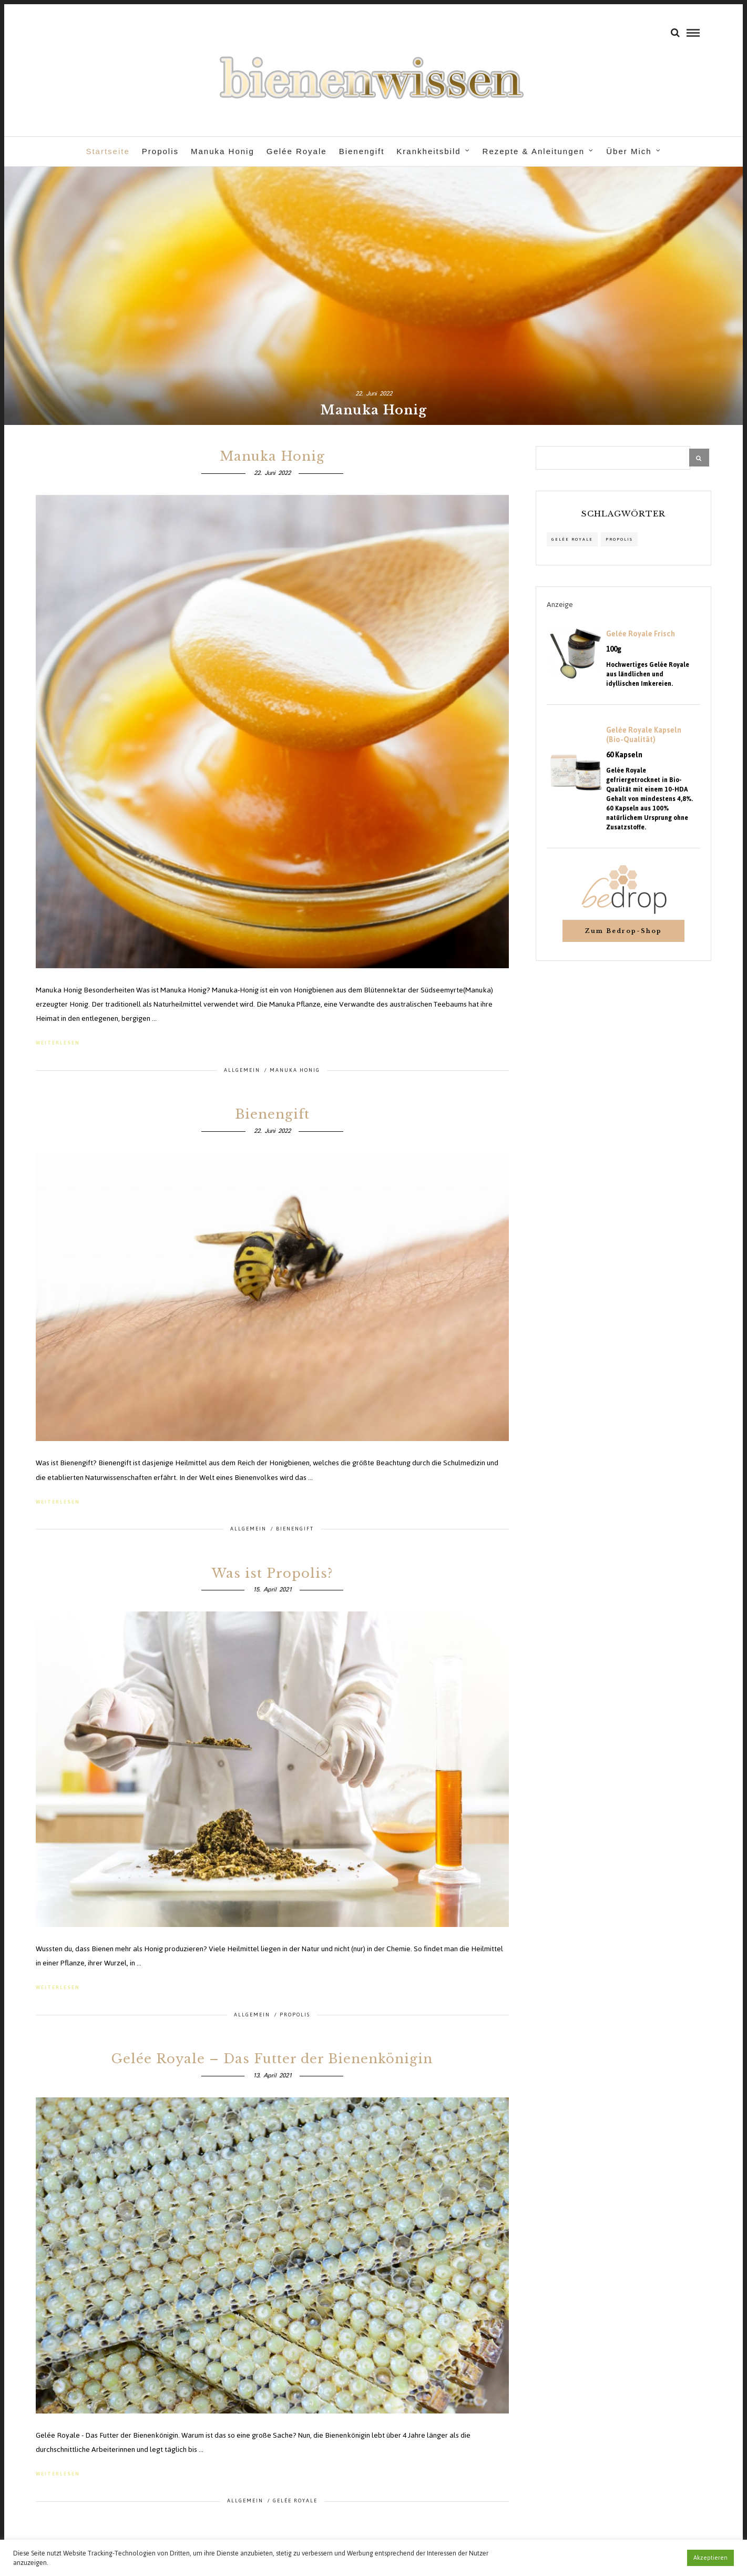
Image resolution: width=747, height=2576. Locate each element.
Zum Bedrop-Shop (623, 926)
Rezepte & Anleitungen (534, 151)
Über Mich (628, 151)
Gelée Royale (297, 151)
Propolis (160, 151)
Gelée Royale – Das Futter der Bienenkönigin (272, 2055)
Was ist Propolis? (272, 1569)
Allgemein (242, 1066)
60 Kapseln (624, 751)
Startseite (107, 151)
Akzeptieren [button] (710, 2557)
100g (613, 646)
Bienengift (362, 151)
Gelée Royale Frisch (640, 630)
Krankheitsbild (428, 151)
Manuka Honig (222, 151)
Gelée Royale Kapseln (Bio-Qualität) (643, 731)
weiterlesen (58, 1039)
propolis (619, 536)
